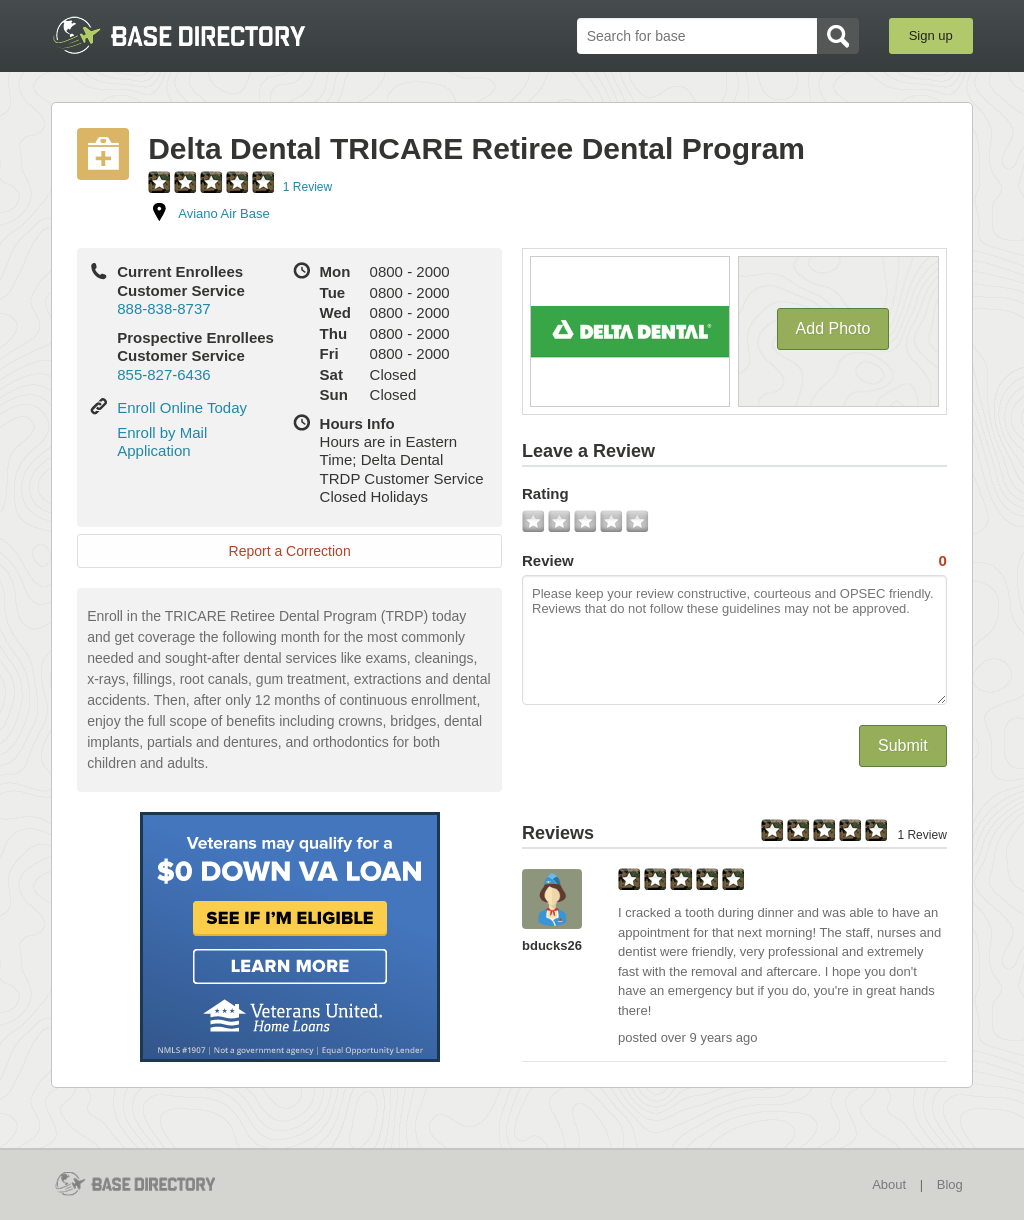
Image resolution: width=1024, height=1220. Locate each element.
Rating (545, 493)
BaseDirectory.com (197, 35)
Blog (950, 1184)
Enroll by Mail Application (162, 441)
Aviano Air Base (224, 213)
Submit (903, 745)
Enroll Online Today (182, 407)
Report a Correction (290, 551)
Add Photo (833, 328)
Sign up (931, 35)
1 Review (307, 187)
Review (734, 561)
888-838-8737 (163, 308)
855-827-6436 (163, 374)
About (889, 1184)
